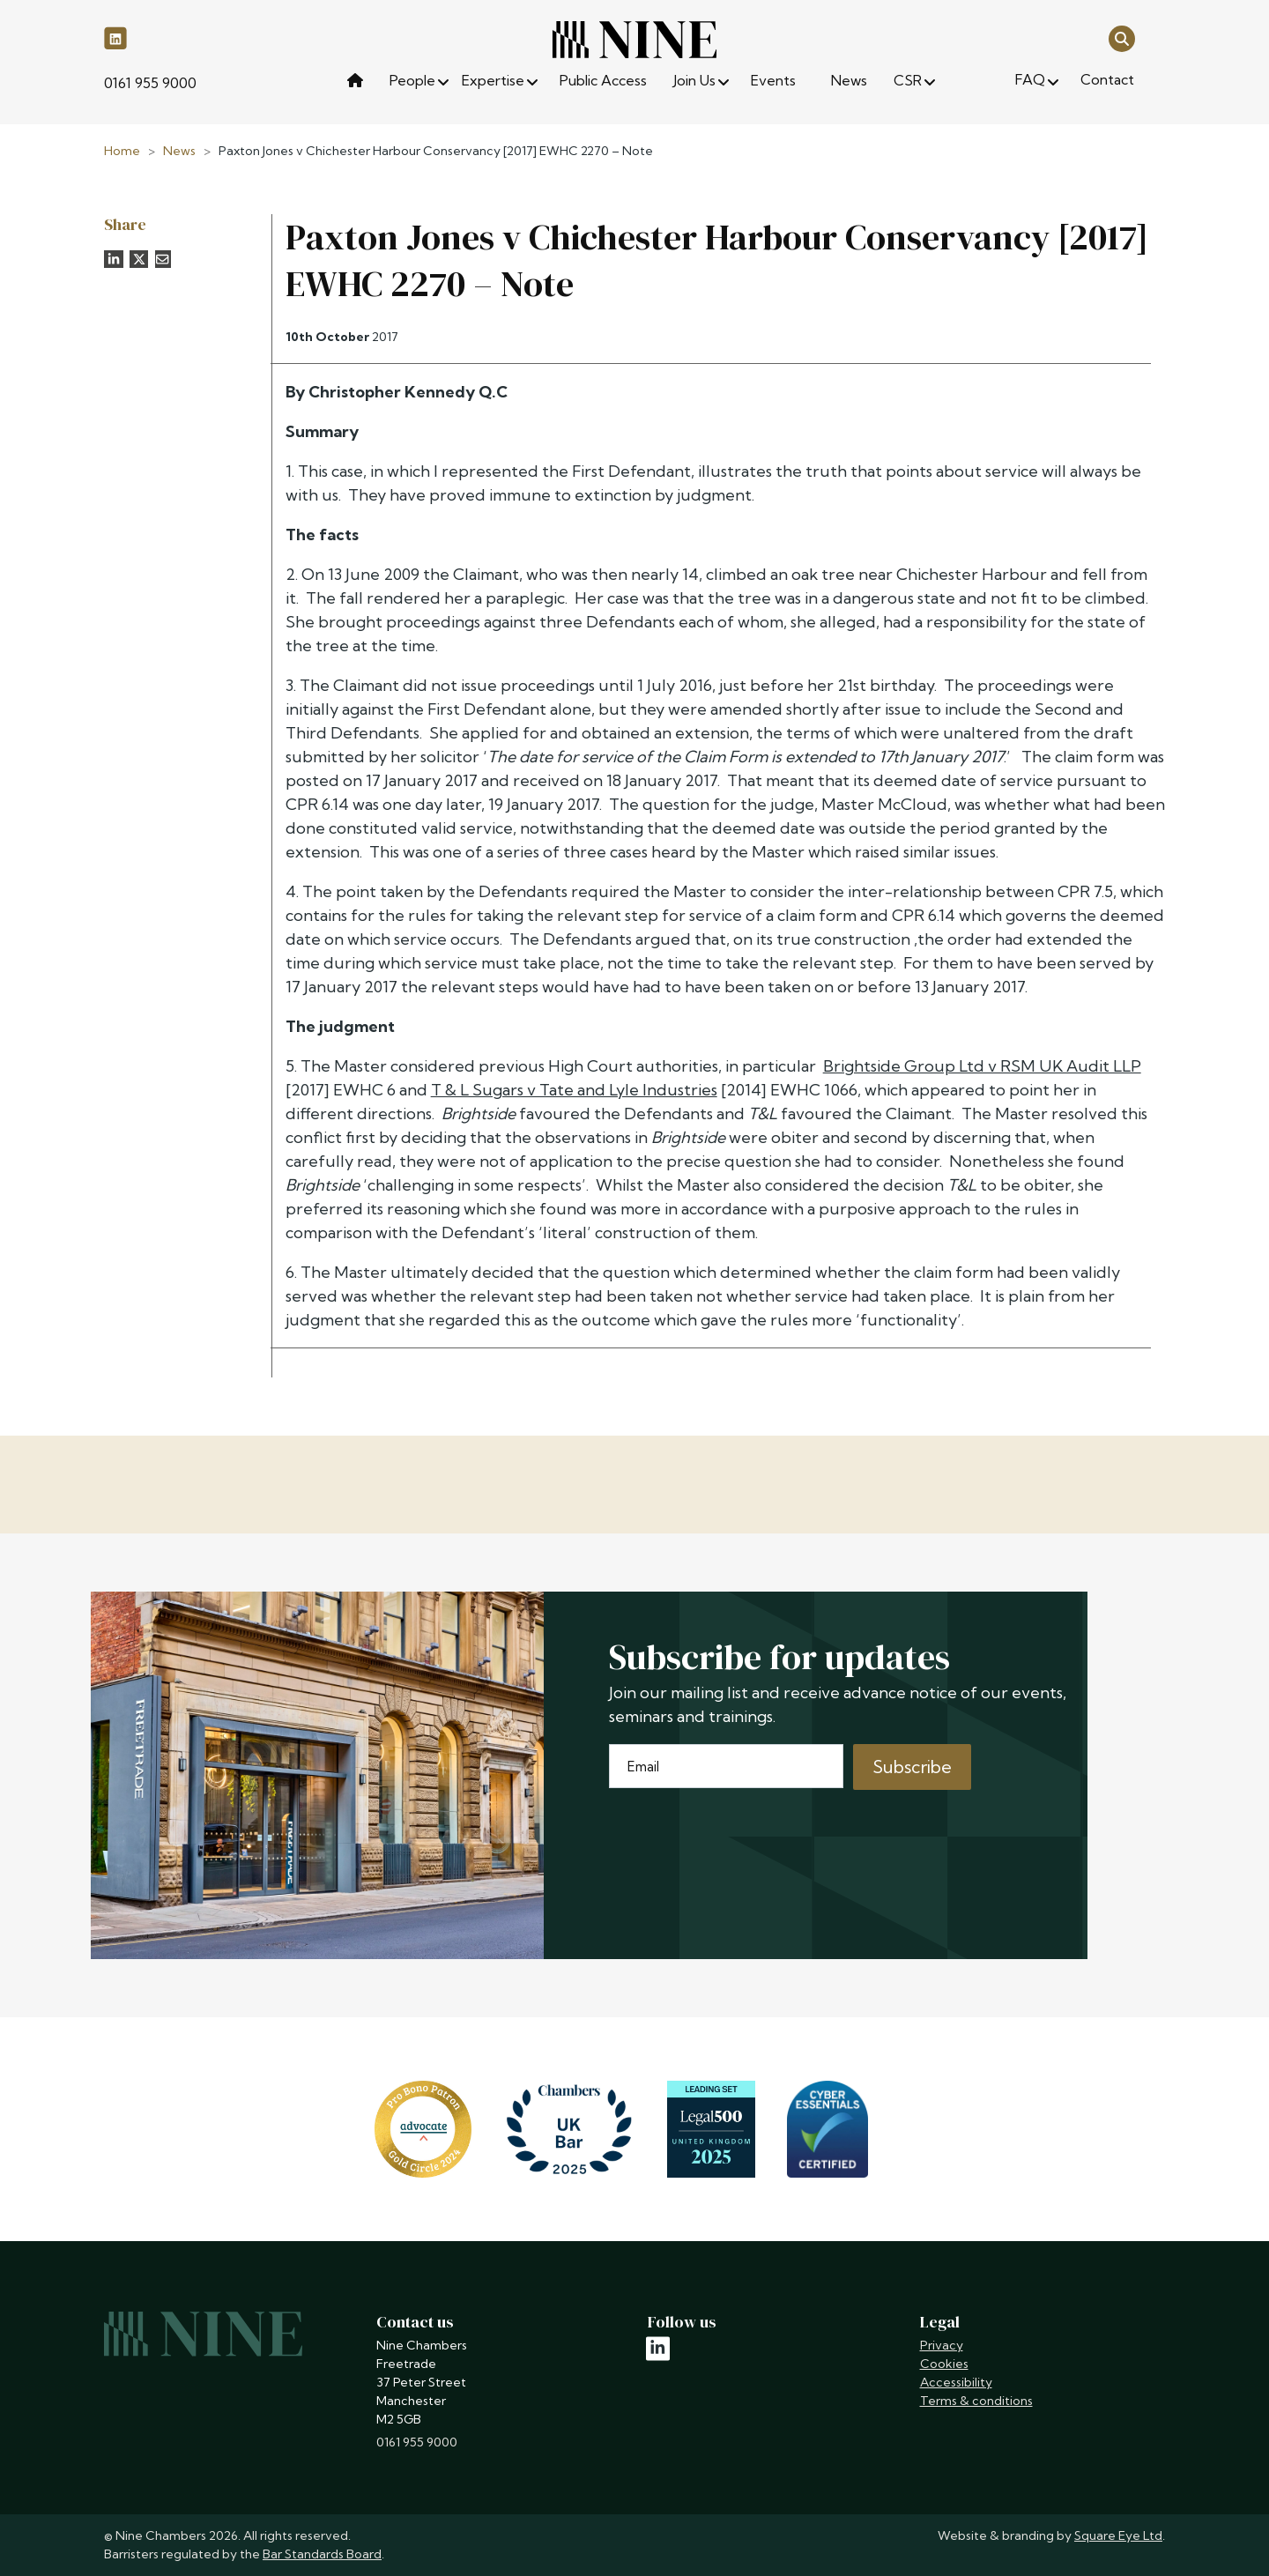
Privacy (941, 2345)
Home (122, 151)
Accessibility (956, 2382)
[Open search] (1122, 37)
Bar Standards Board (322, 2554)
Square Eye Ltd (1118, 2535)
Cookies (944, 2364)
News (179, 151)
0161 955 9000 (150, 83)
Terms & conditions (976, 2401)
